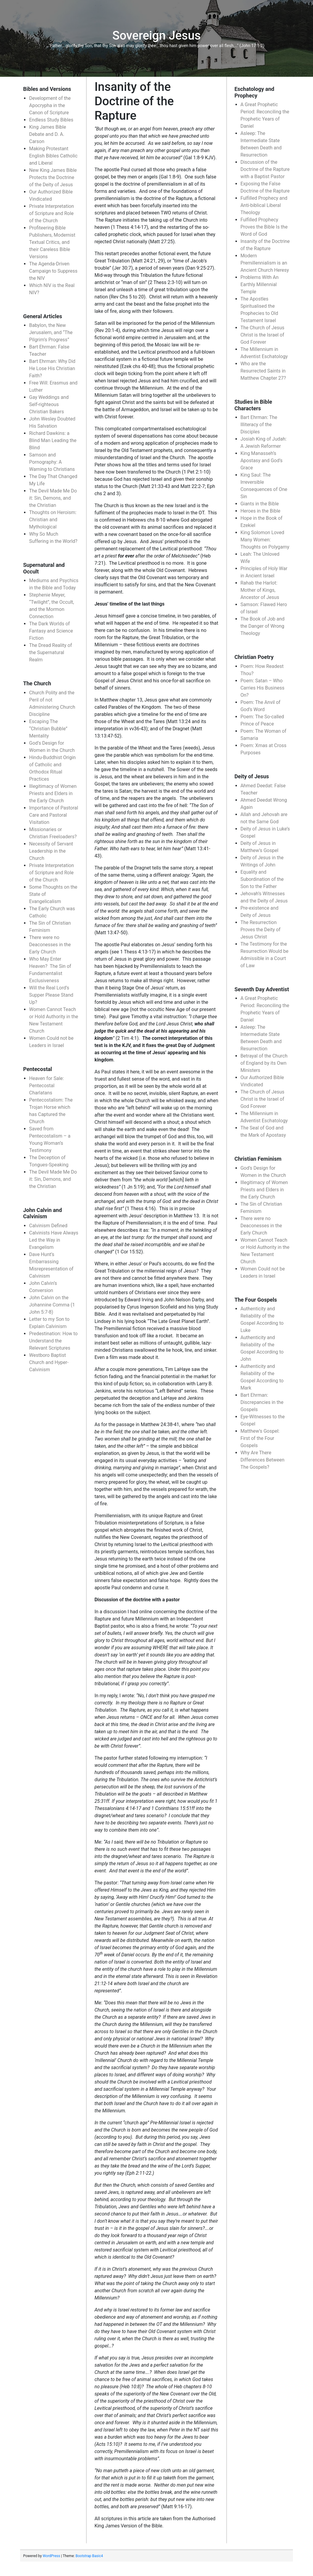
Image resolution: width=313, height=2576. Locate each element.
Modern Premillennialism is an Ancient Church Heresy (265, 263)
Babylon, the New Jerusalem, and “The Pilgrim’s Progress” (50, 332)
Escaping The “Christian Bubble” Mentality (48, 729)
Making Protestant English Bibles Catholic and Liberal (53, 156)
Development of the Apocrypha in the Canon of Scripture (50, 105)
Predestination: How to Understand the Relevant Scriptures (53, 1341)
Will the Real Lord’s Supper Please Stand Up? (51, 995)
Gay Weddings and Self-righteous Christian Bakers (49, 404)
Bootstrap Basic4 (89, 2556)
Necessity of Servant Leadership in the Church (51, 851)
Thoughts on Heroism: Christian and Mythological (52, 520)
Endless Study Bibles (51, 120)
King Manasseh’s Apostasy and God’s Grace (262, 460)
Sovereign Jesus (156, 35)
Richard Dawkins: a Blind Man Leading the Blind (52, 440)
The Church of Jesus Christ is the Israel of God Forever (263, 335)
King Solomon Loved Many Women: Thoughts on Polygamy (265, 540)
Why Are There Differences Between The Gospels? (263, 1460)
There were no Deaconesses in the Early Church (50, 945)
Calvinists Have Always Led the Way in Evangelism (53, 1240)
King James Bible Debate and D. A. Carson (47, 134)
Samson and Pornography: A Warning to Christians (52, 462)
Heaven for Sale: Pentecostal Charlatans (46, 1086)
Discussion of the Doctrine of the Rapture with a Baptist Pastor (265, 169)
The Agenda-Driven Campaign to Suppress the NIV (53, 271)
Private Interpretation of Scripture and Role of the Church (51, 213)
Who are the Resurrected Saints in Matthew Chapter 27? (263, 371)
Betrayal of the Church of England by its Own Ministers (264, 1063)
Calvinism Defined (48, 1225)
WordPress (51, 2556)
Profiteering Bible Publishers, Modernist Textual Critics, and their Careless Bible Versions (52, 242)
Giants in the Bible (260, 504)
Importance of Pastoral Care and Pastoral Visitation (53, 815)
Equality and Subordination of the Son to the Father (262, 879)
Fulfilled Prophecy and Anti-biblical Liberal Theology (264, 205)
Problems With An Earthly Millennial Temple (260, 284)
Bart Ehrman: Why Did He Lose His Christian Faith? (52, 368)
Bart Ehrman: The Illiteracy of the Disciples (259, 424)
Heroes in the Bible (260, 511)
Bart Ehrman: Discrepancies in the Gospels (262, 1402)
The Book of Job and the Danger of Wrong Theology (263, 626)
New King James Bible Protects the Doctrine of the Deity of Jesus (53, 177)
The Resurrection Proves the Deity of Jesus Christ (261, 930)
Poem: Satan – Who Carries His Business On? (263, 688)
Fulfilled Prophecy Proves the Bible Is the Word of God (264, 227)
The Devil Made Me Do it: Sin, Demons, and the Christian (53, 498)
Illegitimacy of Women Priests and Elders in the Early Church (52, 793)
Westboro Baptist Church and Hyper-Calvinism (48, 1362)
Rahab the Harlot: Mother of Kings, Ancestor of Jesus (260, 590)
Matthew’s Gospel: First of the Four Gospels (260, 1438)
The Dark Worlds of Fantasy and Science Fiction (51, 631)
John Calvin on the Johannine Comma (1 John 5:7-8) (52, 1305)
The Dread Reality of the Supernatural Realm (50, 652)
